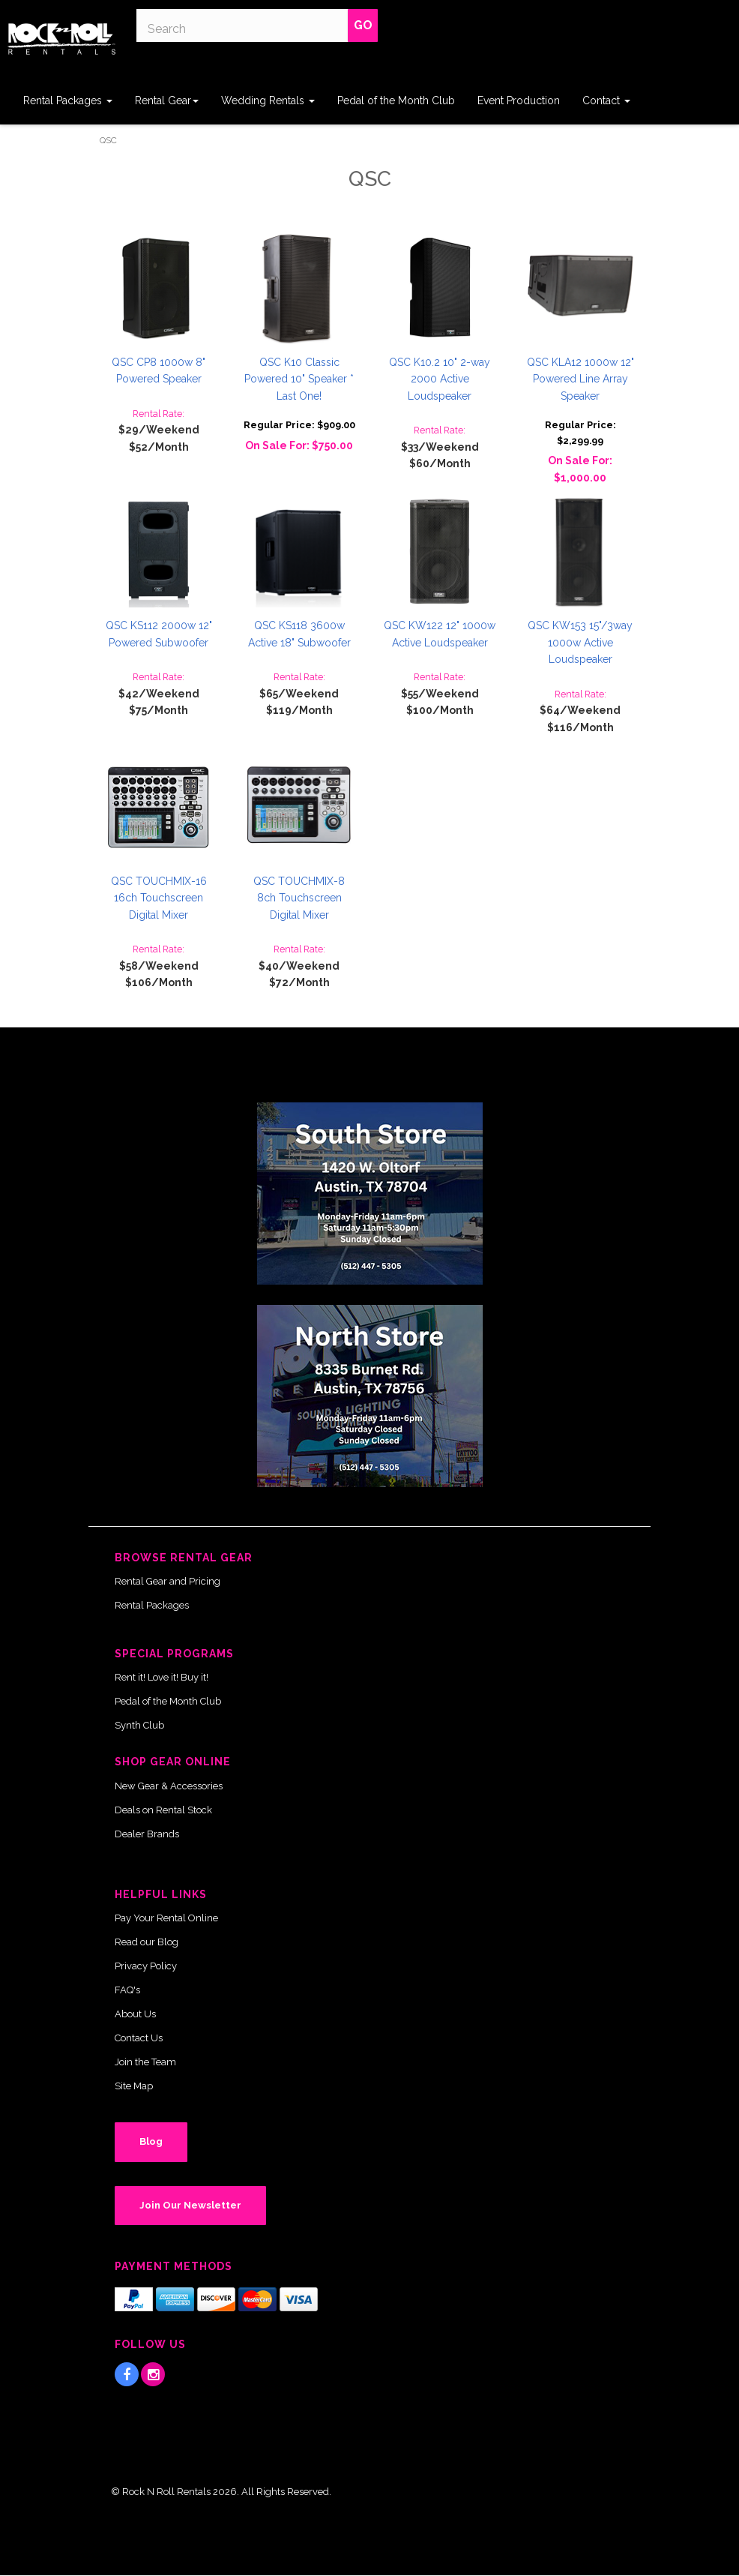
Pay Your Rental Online (166, 1918)
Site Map (134, 2086)
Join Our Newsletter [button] (190, 2205)
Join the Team (145, 2062)
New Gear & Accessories (169, 1786)
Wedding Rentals (268, 100)
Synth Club (139, 1725)
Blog (151, 2141)
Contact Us (139, 2038)
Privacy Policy (146, 1966)
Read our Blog (146, 1942)
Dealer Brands (147, 1834)
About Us (135, 2014)
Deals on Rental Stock (163, 1810)
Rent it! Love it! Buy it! (161, 1677)
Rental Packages (67, 100)
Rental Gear (167, 100)
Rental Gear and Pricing (167, 1581)
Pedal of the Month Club (396, 100)
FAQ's (127, 1990)
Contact (606, 100)
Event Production (518, 100)
